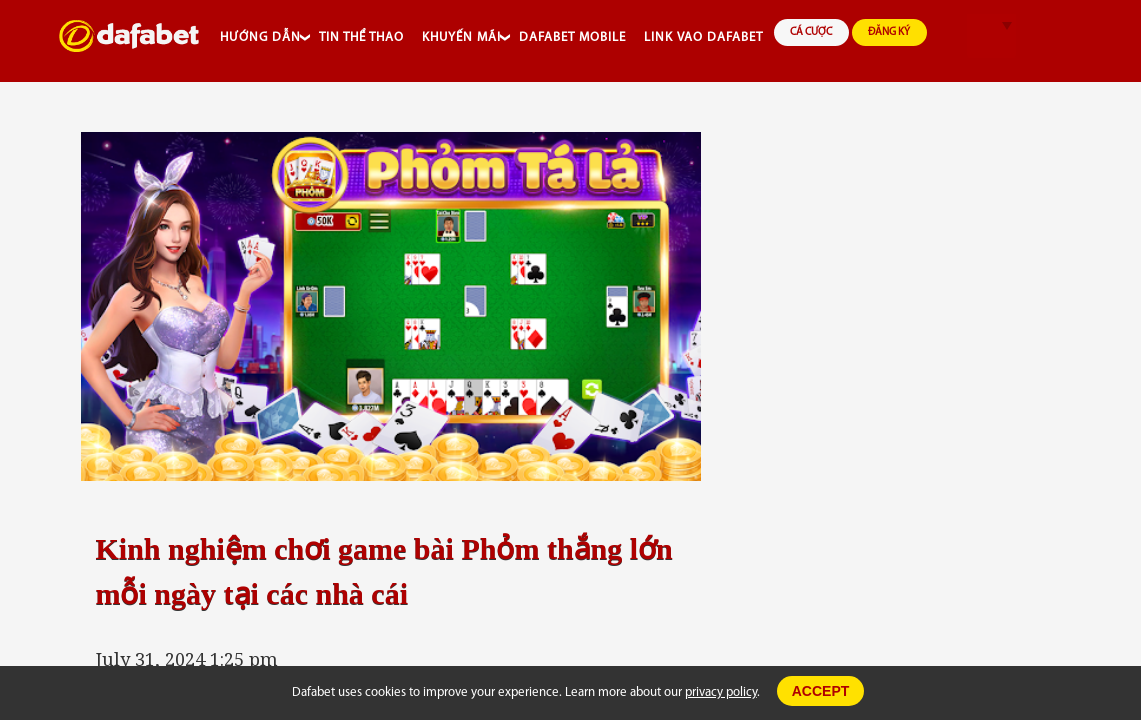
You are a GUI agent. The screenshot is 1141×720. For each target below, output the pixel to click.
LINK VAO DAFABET (703, 37)
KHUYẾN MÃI (461, 37)
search (947, 36)
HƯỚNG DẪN (260, 37)
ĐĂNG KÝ (889, 32)
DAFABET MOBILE (572, 37)
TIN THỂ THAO (361, 37)
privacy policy (721, 692)
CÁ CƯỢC (811, 32)
